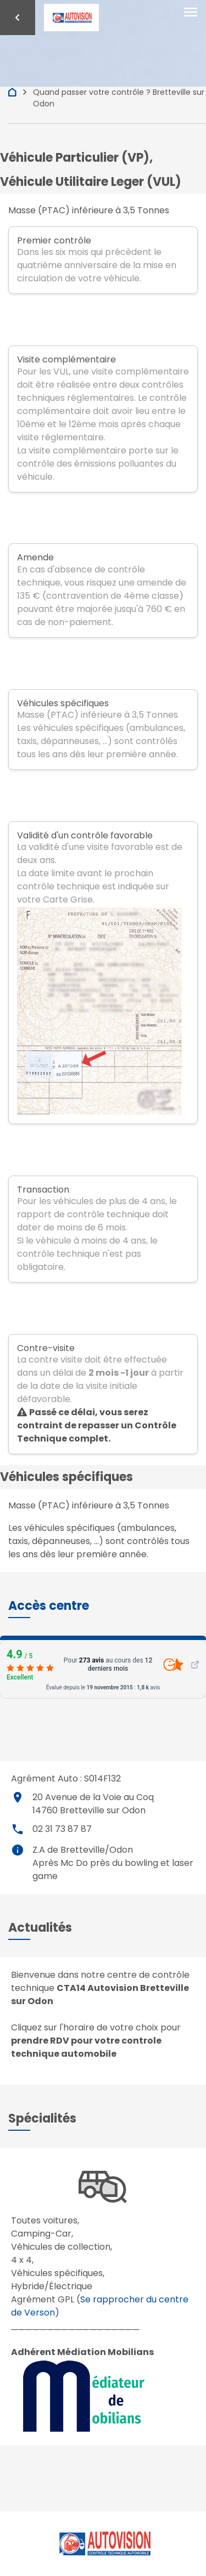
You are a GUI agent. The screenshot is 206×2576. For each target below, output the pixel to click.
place (17, 1797)
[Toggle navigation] (190, 12)
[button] (48, 1605)
